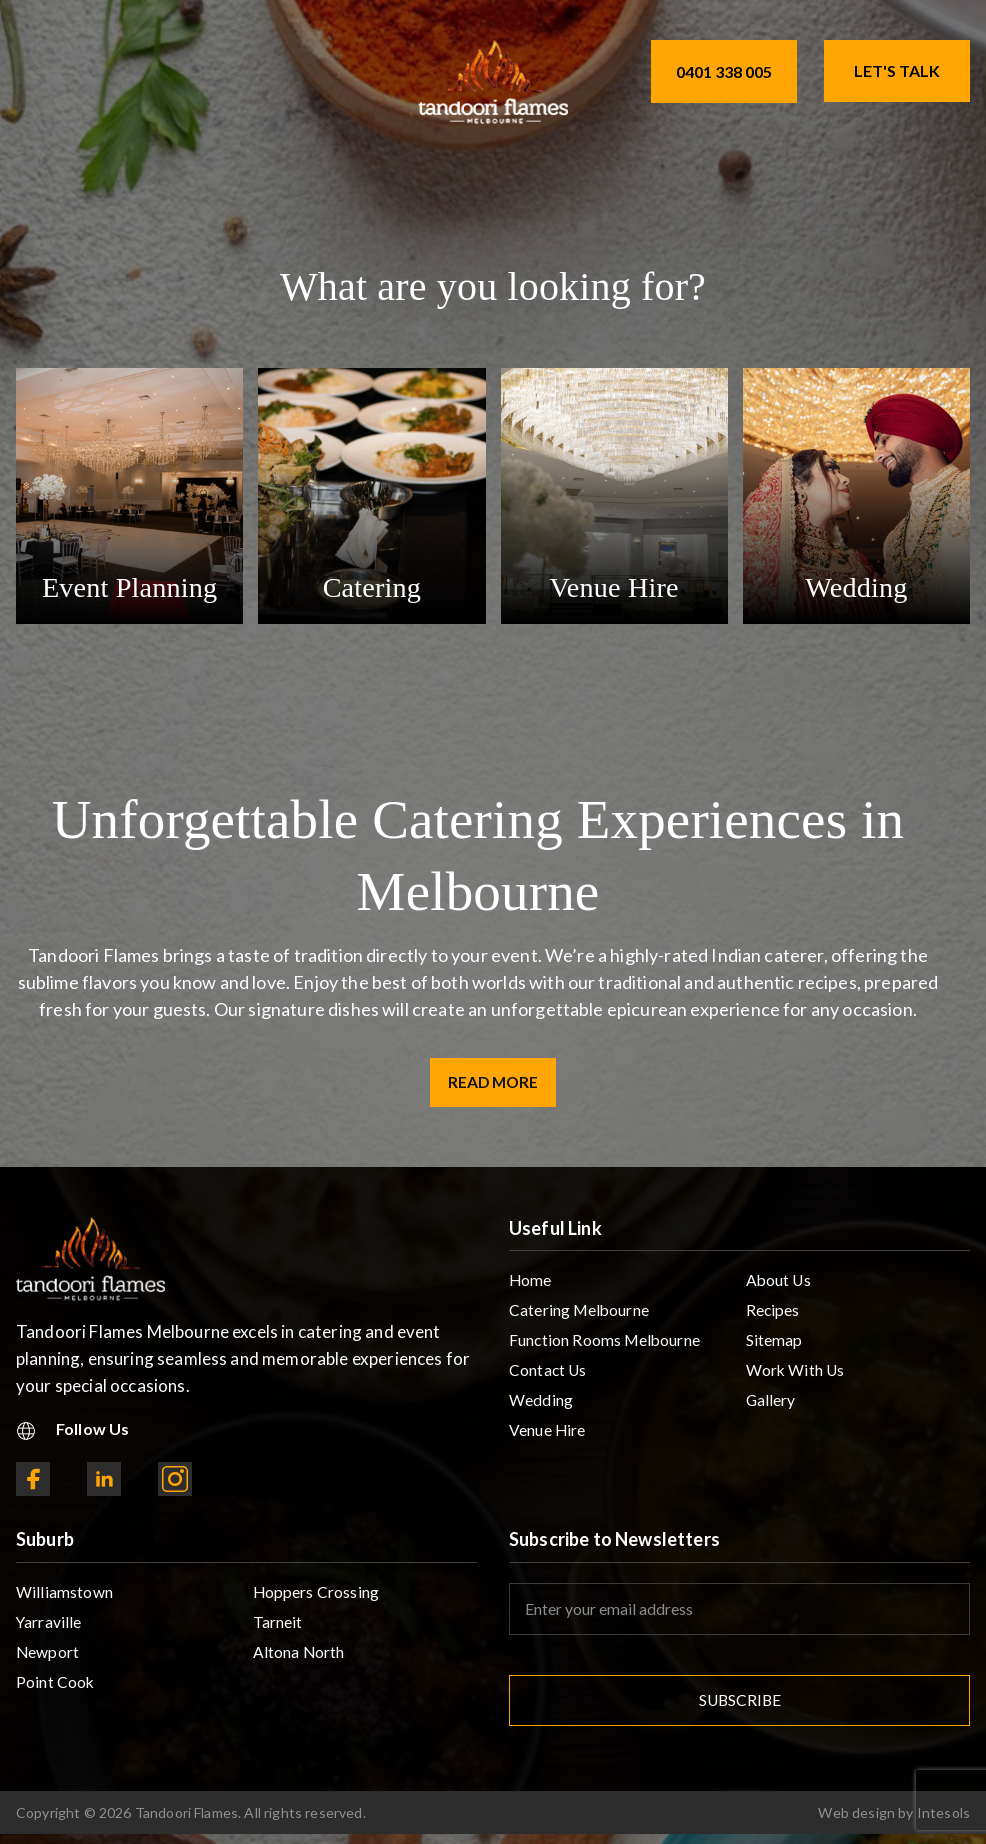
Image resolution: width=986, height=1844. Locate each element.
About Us (779, 1284)
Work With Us (796, 1377)
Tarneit (278, 1626)
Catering (372, 586)
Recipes (773, 1315)
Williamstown (64, 1595)
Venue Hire (613, 586)
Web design (856, 1822)
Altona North (299, 1657)
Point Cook (56, 1688)
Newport (48, 1657)
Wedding (856, 586)
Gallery (771, 1408)
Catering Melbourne (580, 1315)
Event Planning (129, 586)
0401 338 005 (724, 71)
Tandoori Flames (186, 1822)
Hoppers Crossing (317, 1595)
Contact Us (549, 1377)
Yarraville (49, 1626)
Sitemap (774, 1346)
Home (531, 1284)
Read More (493, 1083)
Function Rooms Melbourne (606, 1346)
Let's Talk (897, 70)
